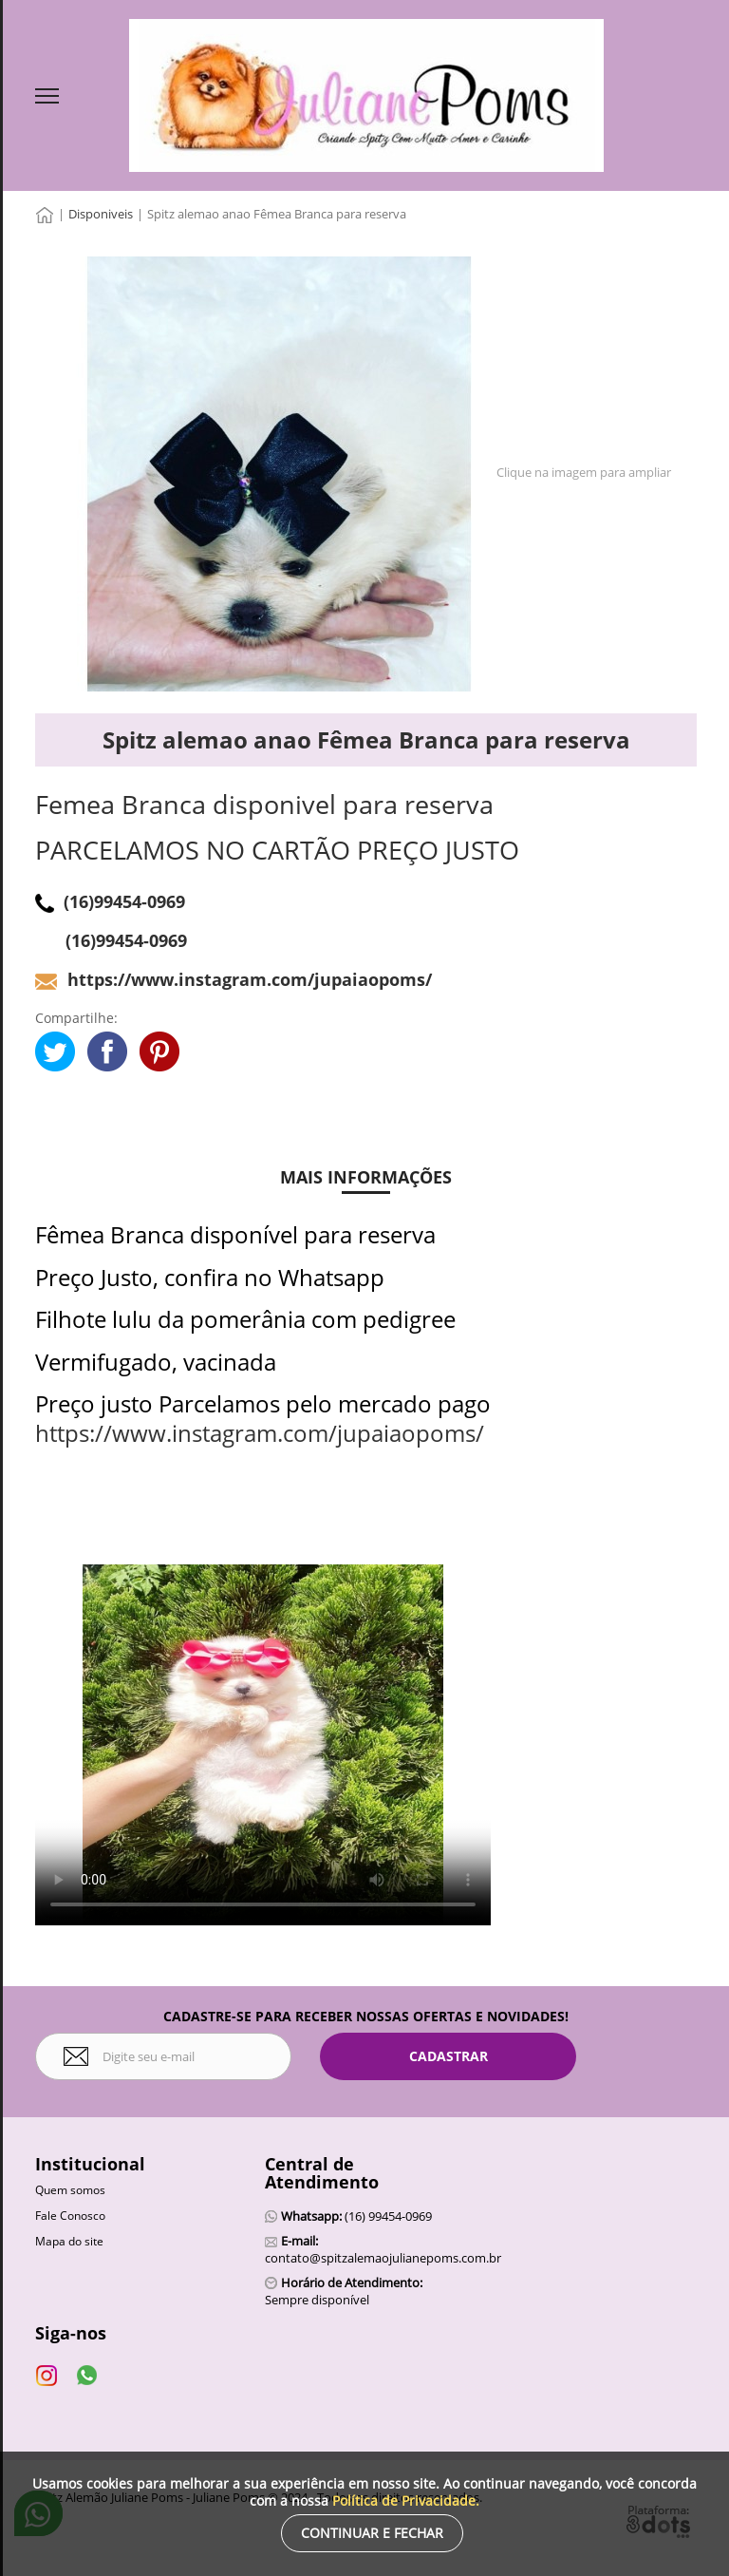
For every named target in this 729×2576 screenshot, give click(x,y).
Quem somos (70, 2190)
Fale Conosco (70, 2215)
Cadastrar (448, 2056)
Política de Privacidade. (405, 2500)
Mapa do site (69, 2241)
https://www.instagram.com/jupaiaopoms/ (259, 1433)
